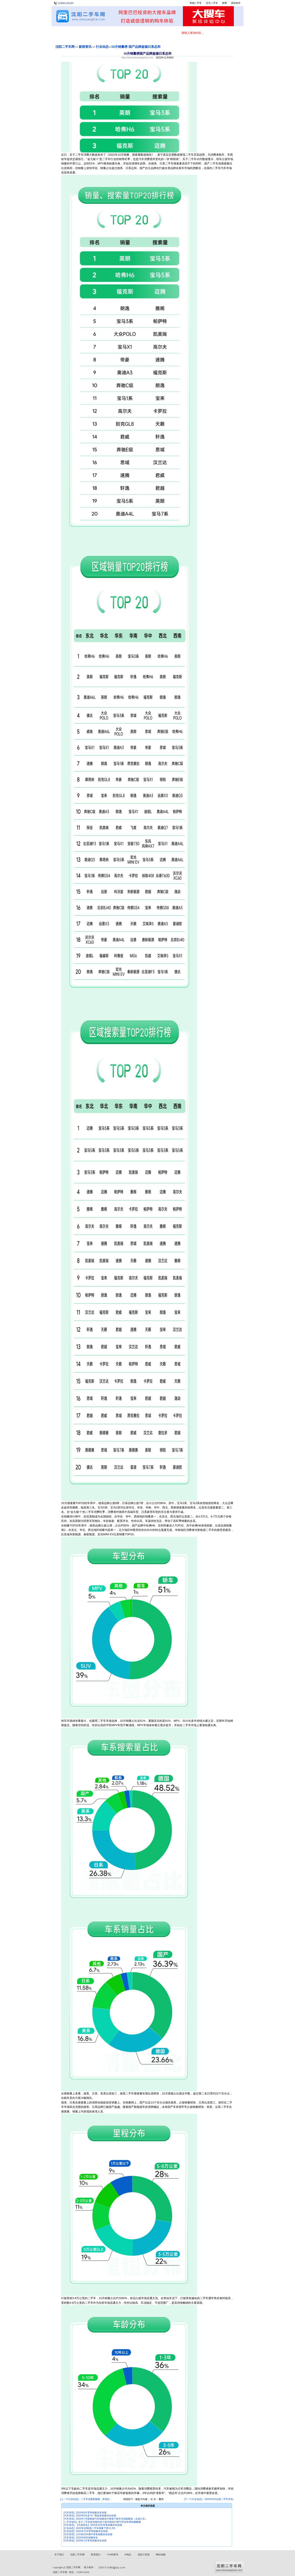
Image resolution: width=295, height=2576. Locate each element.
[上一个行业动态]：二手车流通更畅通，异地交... (86, 2499)
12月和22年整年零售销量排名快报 (94, 2534)
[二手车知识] (70, 2522)
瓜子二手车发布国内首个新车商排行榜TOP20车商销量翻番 (109, 2522)
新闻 (224, 3)
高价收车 (236, 3)
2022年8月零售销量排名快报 (91, 2512)
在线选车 (88, 33)
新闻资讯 (85, 46)
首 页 (64, 33)
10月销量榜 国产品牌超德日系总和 (135, 46)
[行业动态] (69, 2528)
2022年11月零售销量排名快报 (92, 2531)
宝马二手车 (212, 3)
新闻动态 (112, 33)
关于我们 (136, 33)
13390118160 (66, 3)
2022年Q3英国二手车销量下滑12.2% (95, 2528)
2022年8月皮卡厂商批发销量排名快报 (96, 2515)
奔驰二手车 (196, 3)
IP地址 (128, 2554)
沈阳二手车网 (65, 46)
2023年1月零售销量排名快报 (91, 2540)
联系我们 (159, 33)
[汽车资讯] (69, 2512)
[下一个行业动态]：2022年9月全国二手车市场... (209, 2499)
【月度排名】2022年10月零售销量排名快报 (99, 2525)
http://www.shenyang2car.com (137, 57)
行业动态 (102, 46)
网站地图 (160, 2554)
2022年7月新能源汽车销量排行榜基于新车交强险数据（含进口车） (111, 2518)
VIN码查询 (112, 2554)
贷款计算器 (144, 2554)
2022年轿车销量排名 (87, 2537)
